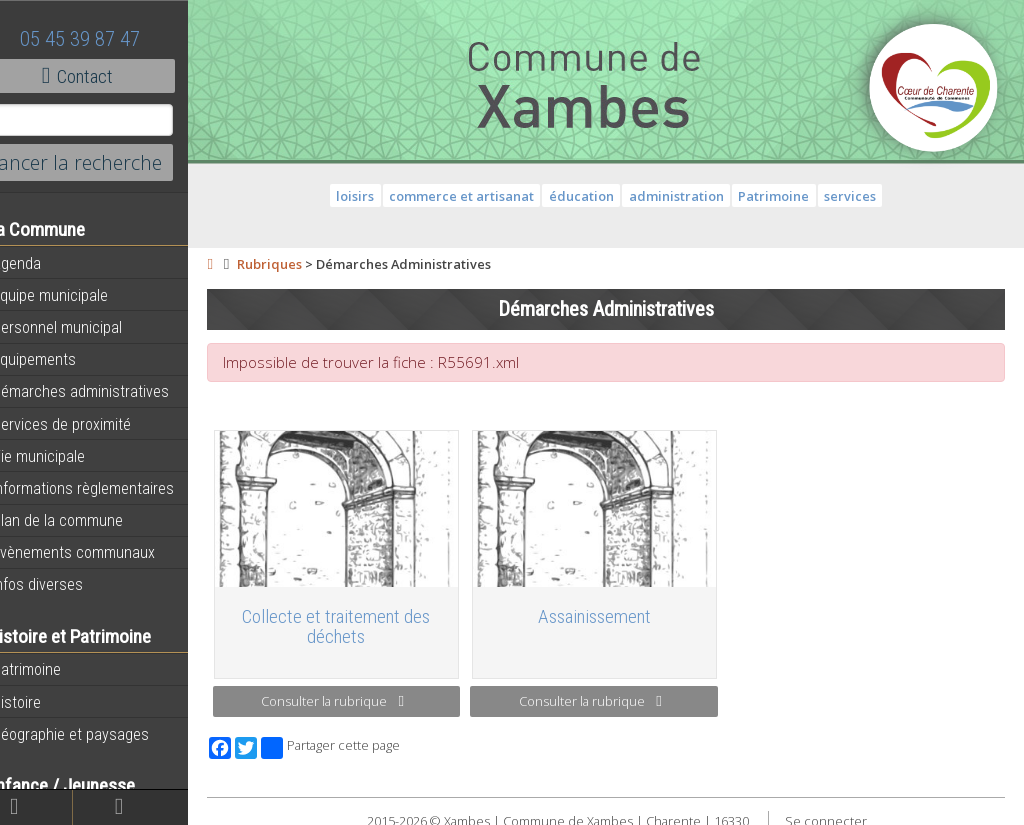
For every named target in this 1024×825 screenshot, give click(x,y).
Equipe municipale (75, 295)
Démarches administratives (106, 391)
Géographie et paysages (96, 734)
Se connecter (841, 814)
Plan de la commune (83, 520)
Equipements (59, 359)
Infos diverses (63, 584)
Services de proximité (87, 424)
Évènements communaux (99, 552)
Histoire (42, 702)
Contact (109, 76)
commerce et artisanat (477, 196)
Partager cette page (362, 741)
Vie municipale (64, 456)
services (866, 196)
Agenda (42, 263)
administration (691, 196)
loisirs (371, 196)
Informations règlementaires (108, 488)
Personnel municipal (82, 327)
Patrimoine (52, 669)
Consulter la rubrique (359, 695)
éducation (597, 196)
